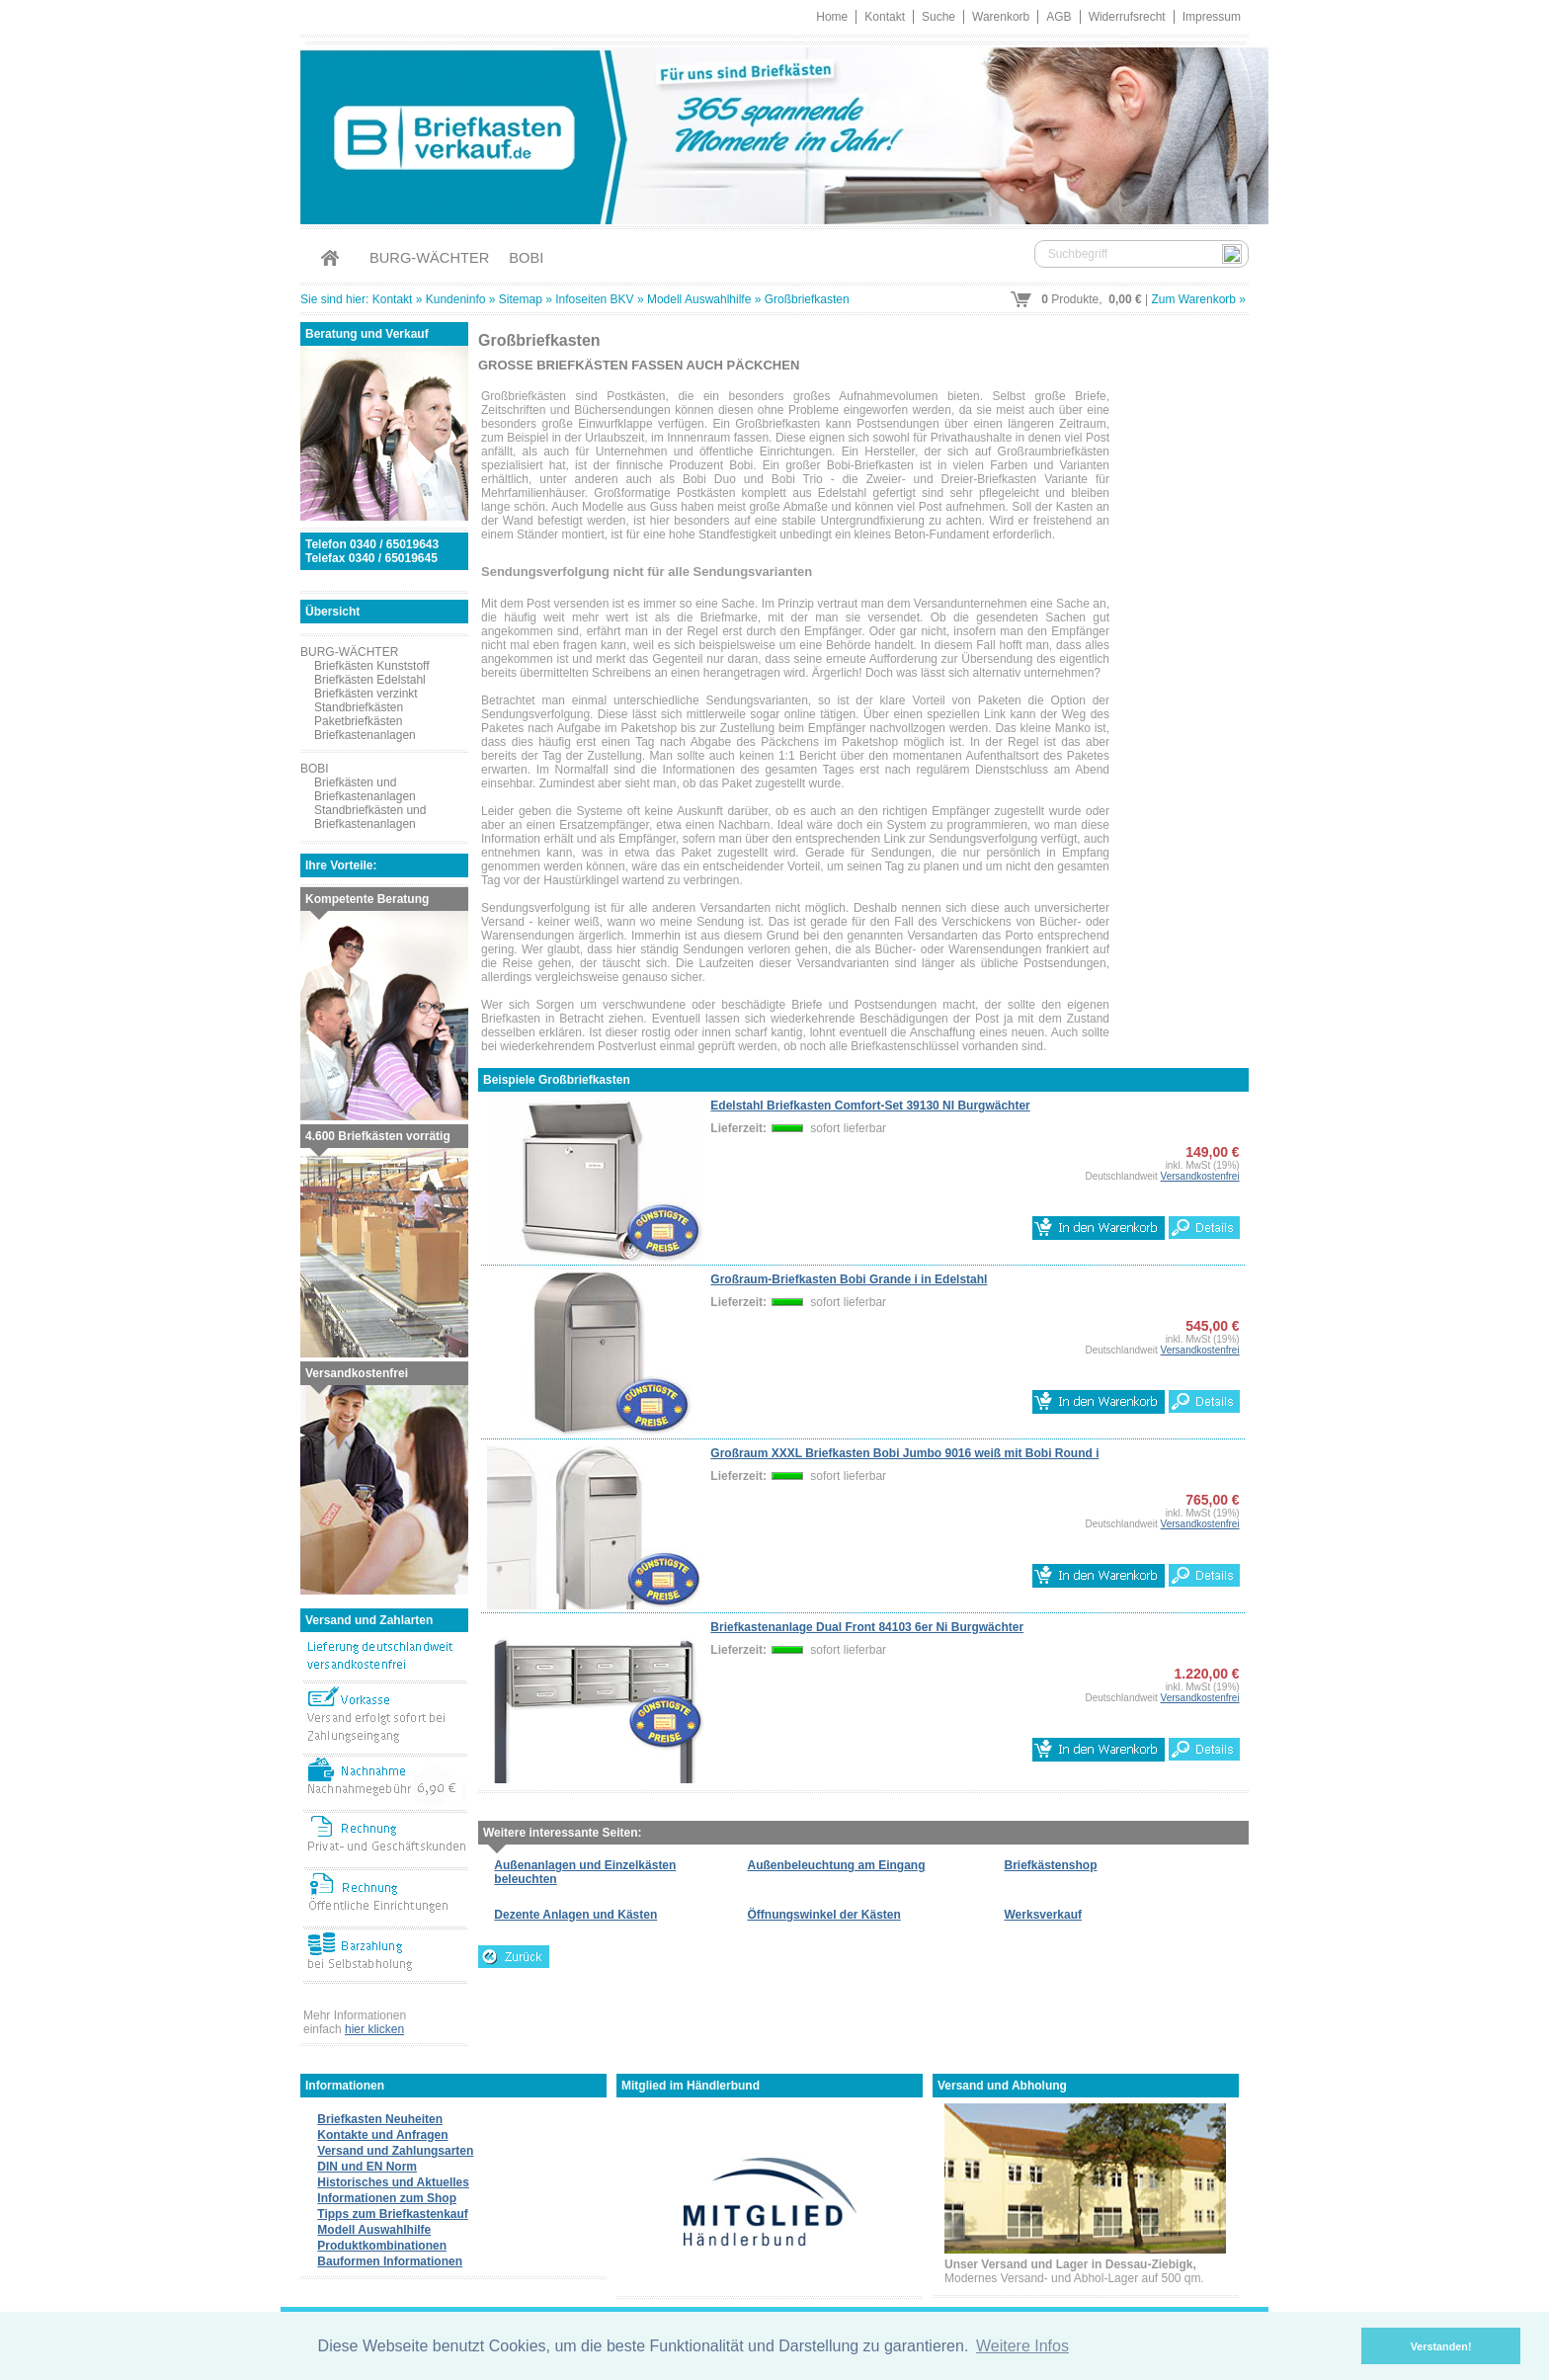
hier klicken (374, 2029)
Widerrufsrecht (1127, 17)
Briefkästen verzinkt (366, 693)
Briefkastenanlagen (365, 735)
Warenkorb (1000, 17)
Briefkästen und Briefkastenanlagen (365, 789)
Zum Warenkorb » (1198, 299)
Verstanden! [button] (1441, 2346)
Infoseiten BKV (594, 299)
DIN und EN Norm (367, 2167)
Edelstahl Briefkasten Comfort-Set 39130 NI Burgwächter (869, 1105)
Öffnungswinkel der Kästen (823, 1915)
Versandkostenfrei (1200, 1176)
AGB (1058, 17)
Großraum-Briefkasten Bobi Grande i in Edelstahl (848, 1279)
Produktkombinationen (382, 2246)
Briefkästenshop (1051, 1865)
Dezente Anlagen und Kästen (575, 1915)
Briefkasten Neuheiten (380, 2119)
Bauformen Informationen (389, 2261)
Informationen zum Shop (386, 2198)
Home (832, 17)
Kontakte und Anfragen (382, 2135)
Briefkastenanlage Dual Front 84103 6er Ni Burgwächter (866, 1627)
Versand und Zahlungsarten (395, 2151)
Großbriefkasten (807, 299)
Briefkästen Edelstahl (370, 680)
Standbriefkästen (358, 707)
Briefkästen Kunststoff (372, 666)
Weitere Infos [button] (1022, 2346)
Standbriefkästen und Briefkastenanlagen (370, 817)
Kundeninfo (456, 299)
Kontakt (884, 17)
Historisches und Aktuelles (393, 2182)
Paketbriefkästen (358, 721)
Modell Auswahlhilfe (699, 299)
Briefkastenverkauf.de (774, 132)
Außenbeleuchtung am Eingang (836, 1865)
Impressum (1211, 17)
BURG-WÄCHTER (429, 258)
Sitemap (520, 299)
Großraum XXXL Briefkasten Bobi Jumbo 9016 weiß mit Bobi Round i (904, 1453)
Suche (938, 17)
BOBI (526, 258)
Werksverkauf (1044, 1915)
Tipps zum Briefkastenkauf (392, 2214)
